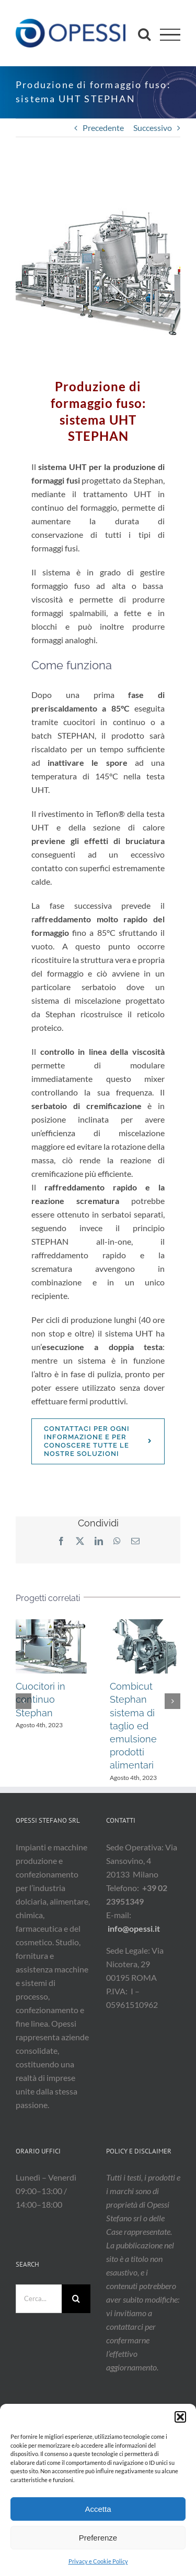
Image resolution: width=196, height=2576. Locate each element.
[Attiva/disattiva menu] (170, 35)
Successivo (152, 128)
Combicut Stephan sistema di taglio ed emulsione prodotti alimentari (133, 1726)
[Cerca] (76, 2298)
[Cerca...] (39, 2298)
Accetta (98, 2509)
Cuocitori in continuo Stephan (40, 1699)
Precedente (103, 128)
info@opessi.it (134, 1928)
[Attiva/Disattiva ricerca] (144, 34)
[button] (180, 2417)
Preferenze (98, 2537)
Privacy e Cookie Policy (98, 2561)
